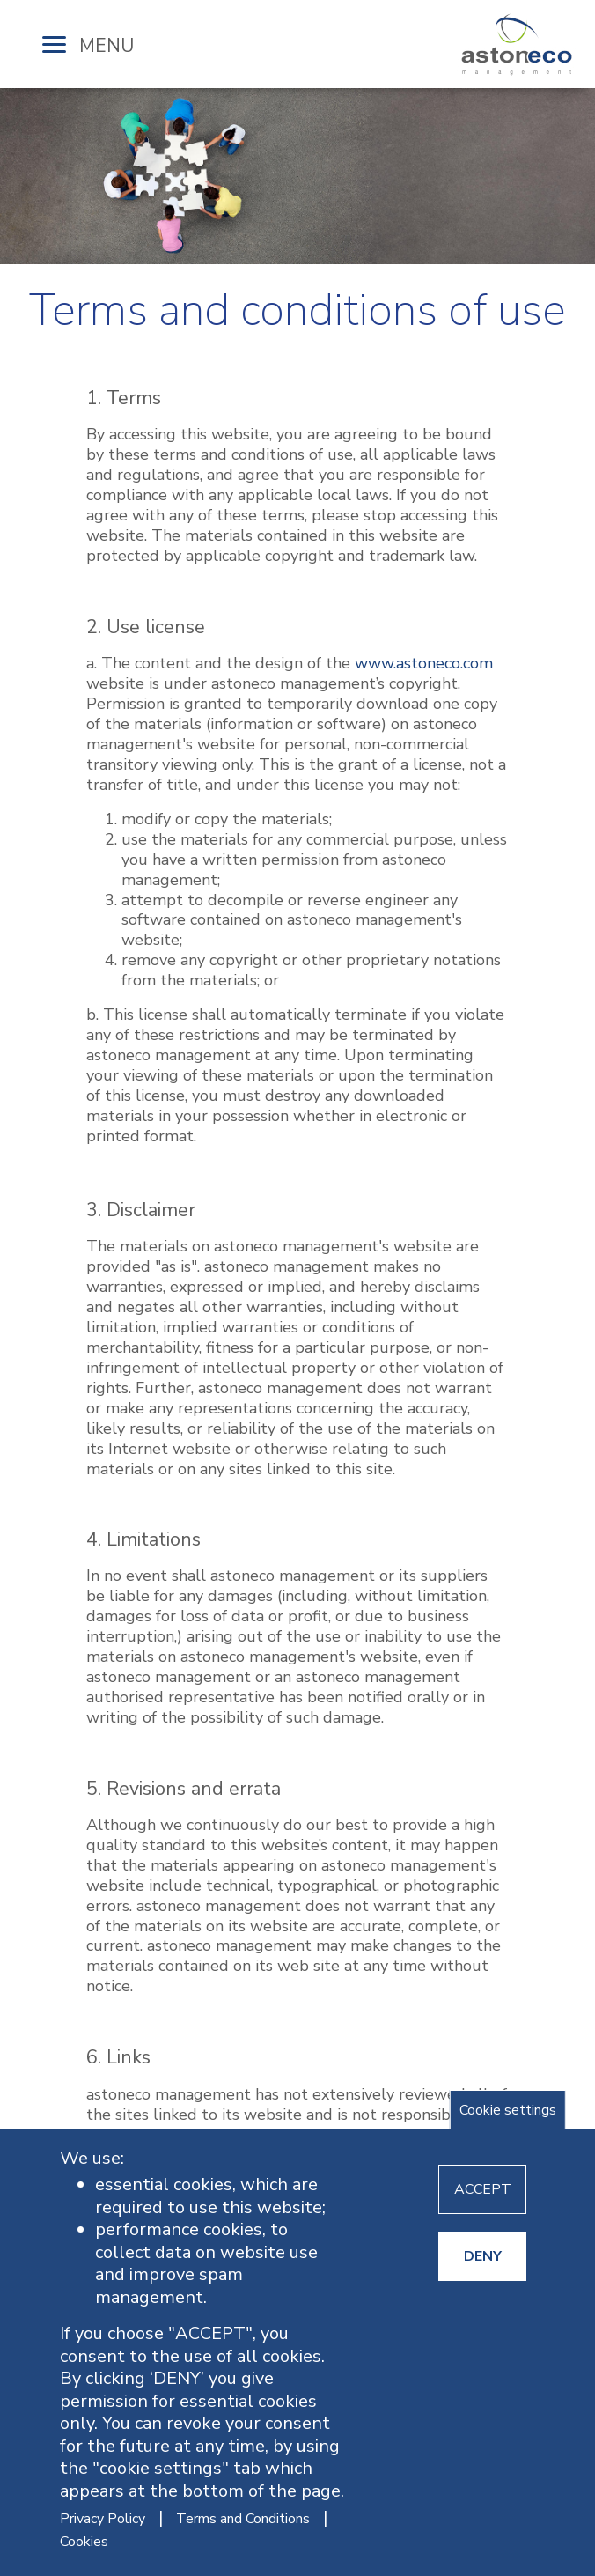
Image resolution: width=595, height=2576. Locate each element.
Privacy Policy (102, 2518)
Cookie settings (507, 2110)
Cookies (84, 2541)
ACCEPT (482, 2189)
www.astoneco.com (424, 663)
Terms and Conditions (243, 2518)
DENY (483, 2256)
